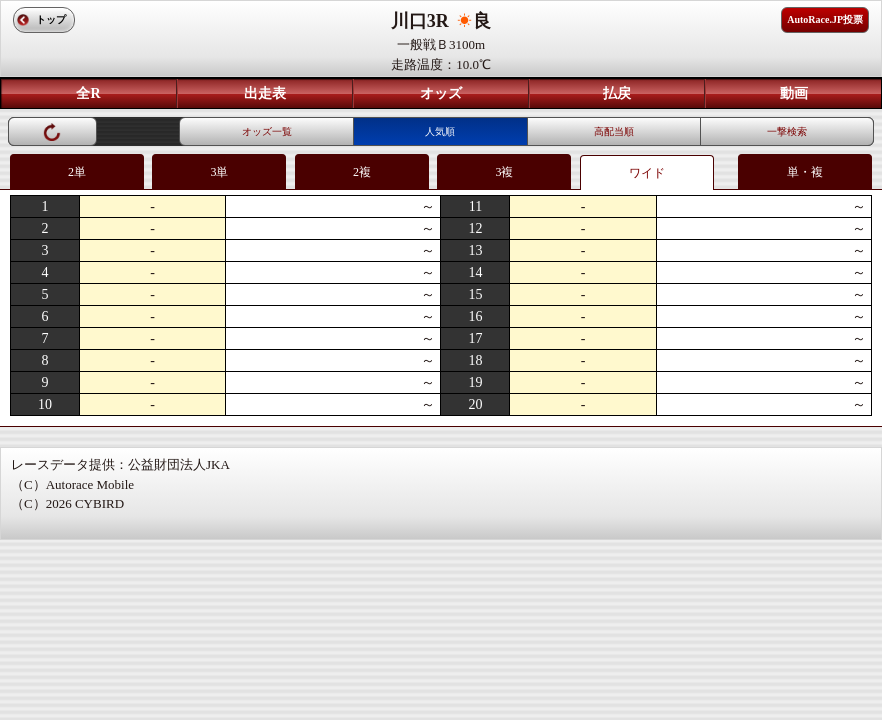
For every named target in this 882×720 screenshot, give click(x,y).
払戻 (617, 93)
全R (88, 93)
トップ (51, 19)
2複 (362, 172)
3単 (219, 172)
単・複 (805, 172)
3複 (504, 172)
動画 (794, 93)
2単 (77, 172)
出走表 (265, 93)
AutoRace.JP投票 (825, 19)
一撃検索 (787, 131)
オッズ (441, 93)
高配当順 (614, 131)
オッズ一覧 (267, 131)
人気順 (440, 131)
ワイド (647, 173)
